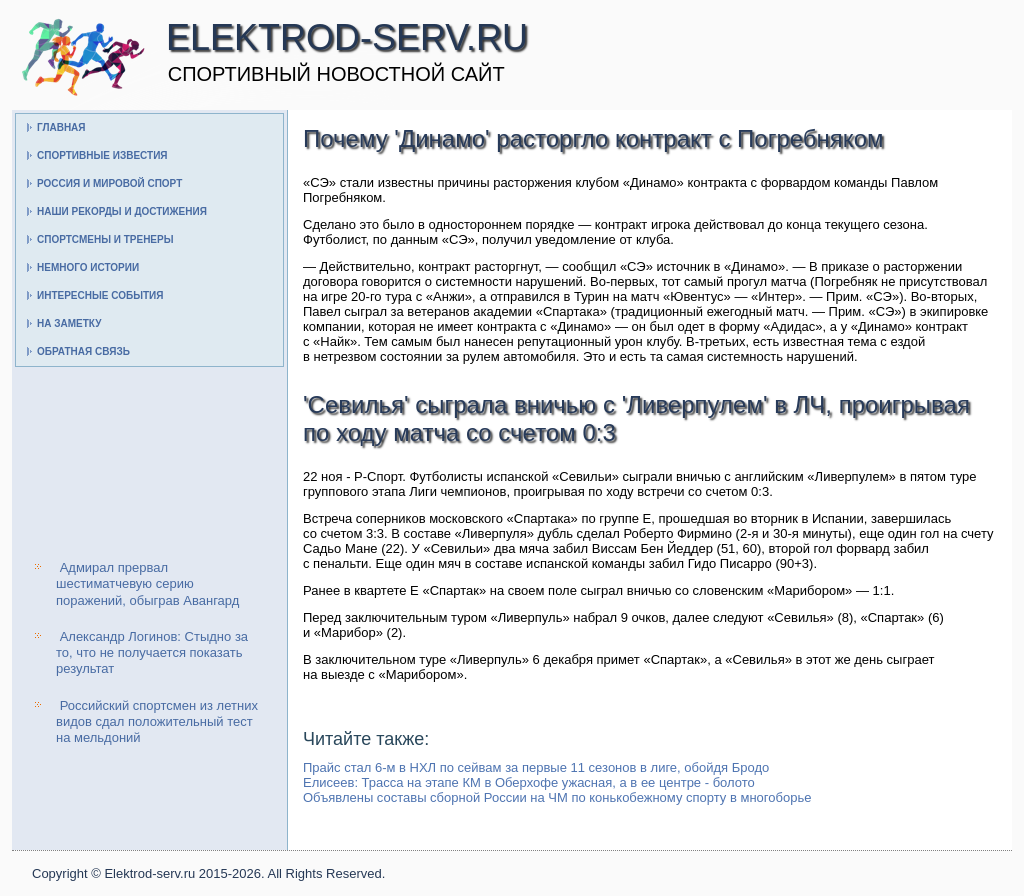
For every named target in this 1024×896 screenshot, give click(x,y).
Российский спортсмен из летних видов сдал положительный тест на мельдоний (157, 722)
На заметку (69, 323)
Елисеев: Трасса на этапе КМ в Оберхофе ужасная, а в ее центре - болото (529, 782)
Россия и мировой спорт (109, 183)
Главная (61, 127)
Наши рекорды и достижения (122, 211)
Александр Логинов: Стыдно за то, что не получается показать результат (152, 653)
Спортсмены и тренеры (105, 239)
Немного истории (88, 267)
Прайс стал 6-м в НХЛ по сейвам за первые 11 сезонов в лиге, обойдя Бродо (536, 767)
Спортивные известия (102, 155)
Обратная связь (83, 351)
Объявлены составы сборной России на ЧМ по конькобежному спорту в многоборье (557, 797)
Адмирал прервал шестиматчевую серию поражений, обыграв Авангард (147, 584)
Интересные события (100, 295)
